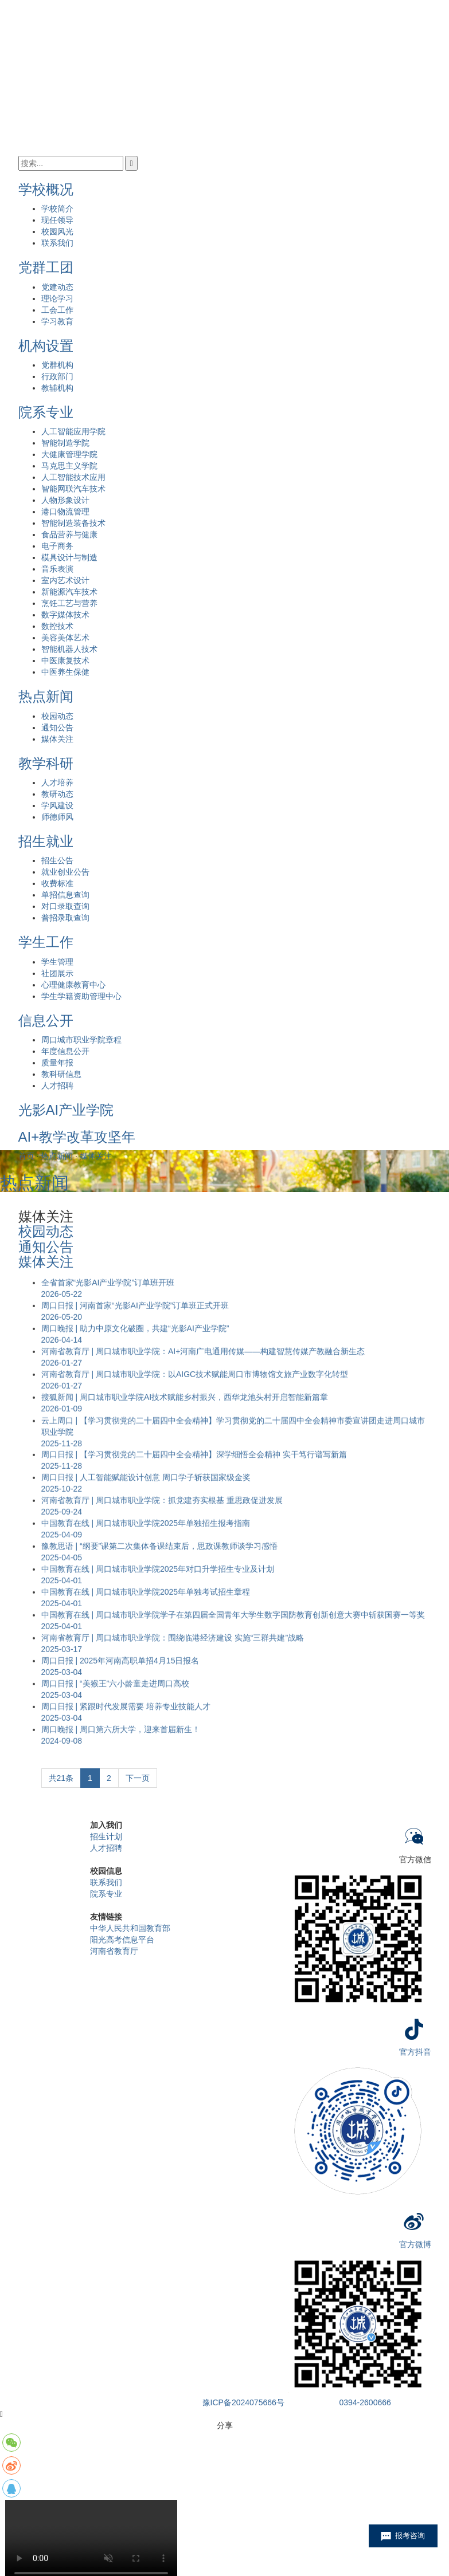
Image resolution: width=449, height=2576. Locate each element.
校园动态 (57, 716)
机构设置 (45, 345)
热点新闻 (45, 696)
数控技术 (57, 626)
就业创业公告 (65, 871)
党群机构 (57, 364)
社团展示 (57, 973)
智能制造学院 (65, 442)
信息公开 (45, 1020)
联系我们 (57, 242)
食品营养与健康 (69, 534)
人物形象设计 (65, 500)
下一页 (138, 1778)
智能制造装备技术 (73, 523)
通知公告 (57, 727)
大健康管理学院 (69, 454)
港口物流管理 (65, 511)
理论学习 (57, 298)
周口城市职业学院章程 (81, 1039)
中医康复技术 (65, 660)
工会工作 (57, 309)
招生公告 (57, 860)
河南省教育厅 (114, 1951)
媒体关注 (57, 739)
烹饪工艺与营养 (69, 603)
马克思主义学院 (69, 465)
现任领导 (57, 220)
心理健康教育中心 (73, 984)
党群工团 (45, 267)
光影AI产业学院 (66, 1110)
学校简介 (57, 208)
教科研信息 (61, 1074)
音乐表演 (57, 568)
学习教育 (57, 321)
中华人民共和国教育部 (130, 1928)
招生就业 (45, 841)
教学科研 (45, 763)
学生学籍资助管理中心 (81, 996)
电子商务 (57, 545)
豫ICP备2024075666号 (243, 2402)
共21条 (61, 1778)
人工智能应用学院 (73, 431)
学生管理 (57, 961)
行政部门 (57, 376)
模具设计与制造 (69, 557)
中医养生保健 (65, 672)
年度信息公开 (65, 1051)
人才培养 (57, 782)
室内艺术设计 (65, 580)
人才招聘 (57, 1085)
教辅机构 (57, 387)
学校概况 (45, 189)
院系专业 (45, 412)
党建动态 (57, 287)
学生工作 (45, 942)
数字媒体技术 (65, 614)
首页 (26, 1156)
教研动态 (57, 794)
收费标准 (57, 883)
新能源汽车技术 (69, 591)
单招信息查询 (65, 894)
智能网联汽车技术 (73, 488)
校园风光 (57, 231)
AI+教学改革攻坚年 (77, 1137)
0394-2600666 (365, 2402)
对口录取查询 (65, 906)
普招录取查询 (65, 917)
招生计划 (106, 1836)
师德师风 (57, 816)
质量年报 (57, 1062)
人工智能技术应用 (73, 477)
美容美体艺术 (65, 637)
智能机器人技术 (69, 649)
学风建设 (57, 805)
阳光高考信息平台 (122, 1939)
